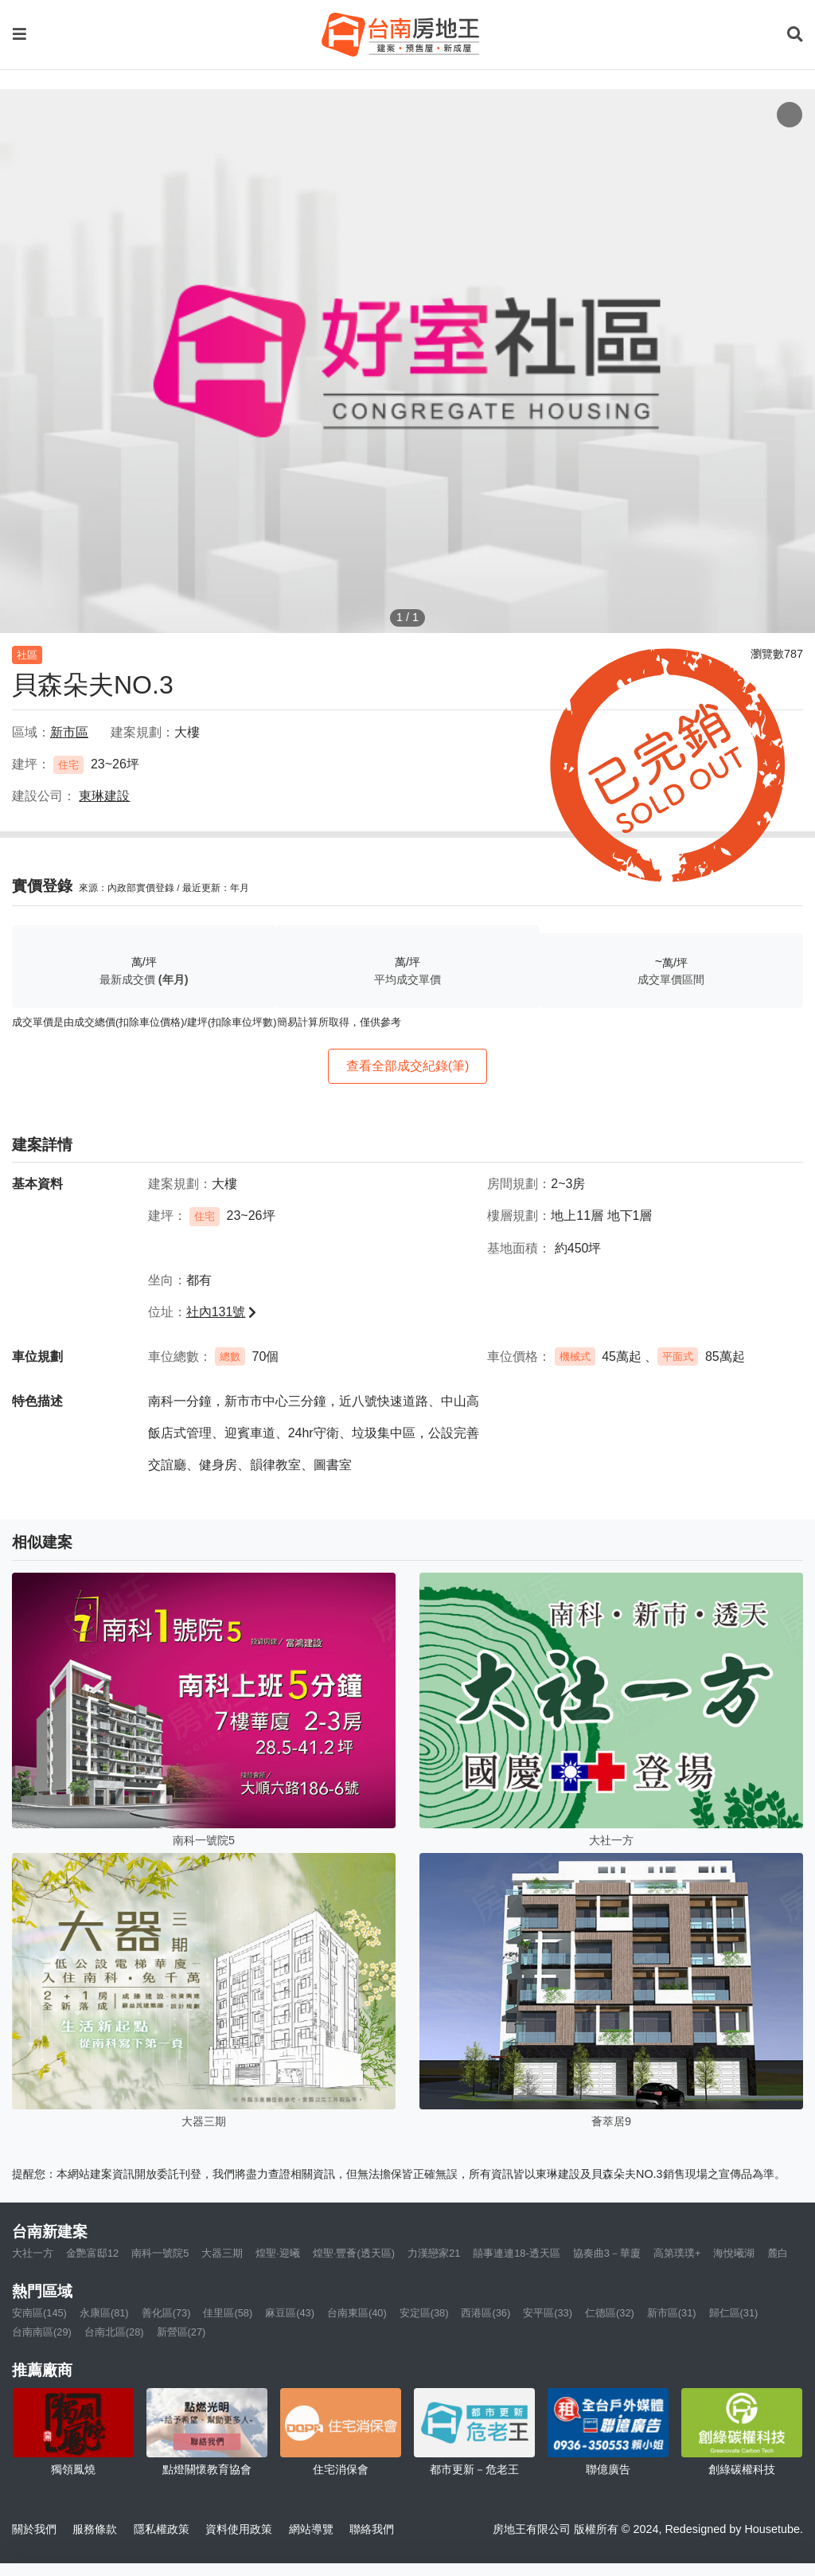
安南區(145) (39, 2313)
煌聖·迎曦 (277, 2253)
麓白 (777, 2253)
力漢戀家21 (434, 2253)
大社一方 (32, 2253)
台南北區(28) (114, 2332)
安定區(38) (424, 2313)
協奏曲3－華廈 (607, 2253)
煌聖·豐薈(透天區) (354, 2253)
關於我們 (34, 2529)
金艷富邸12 (92, 2253)
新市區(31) (671, 2313)
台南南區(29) (42, 2332)
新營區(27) (181, 2332)
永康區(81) (104, 2313)
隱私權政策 (161, 2529)
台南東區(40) (357, 2313)
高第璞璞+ (676, 2253)
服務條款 (94, 2529)
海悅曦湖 (734, 2253)
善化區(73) (166, 2313)
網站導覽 (311, 2529)
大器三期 (222, 2253)
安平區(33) (547, 2313)
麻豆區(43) (289, 2313)
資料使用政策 (238, 2529)
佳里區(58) (227, 2313)
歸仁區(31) (733, 2313)
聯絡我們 (371, 2529)
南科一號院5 (160, 2253)
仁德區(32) (609, 2313)
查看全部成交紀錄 (408, 1066)
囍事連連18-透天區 (516, 2253)
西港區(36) (485, 2313)
